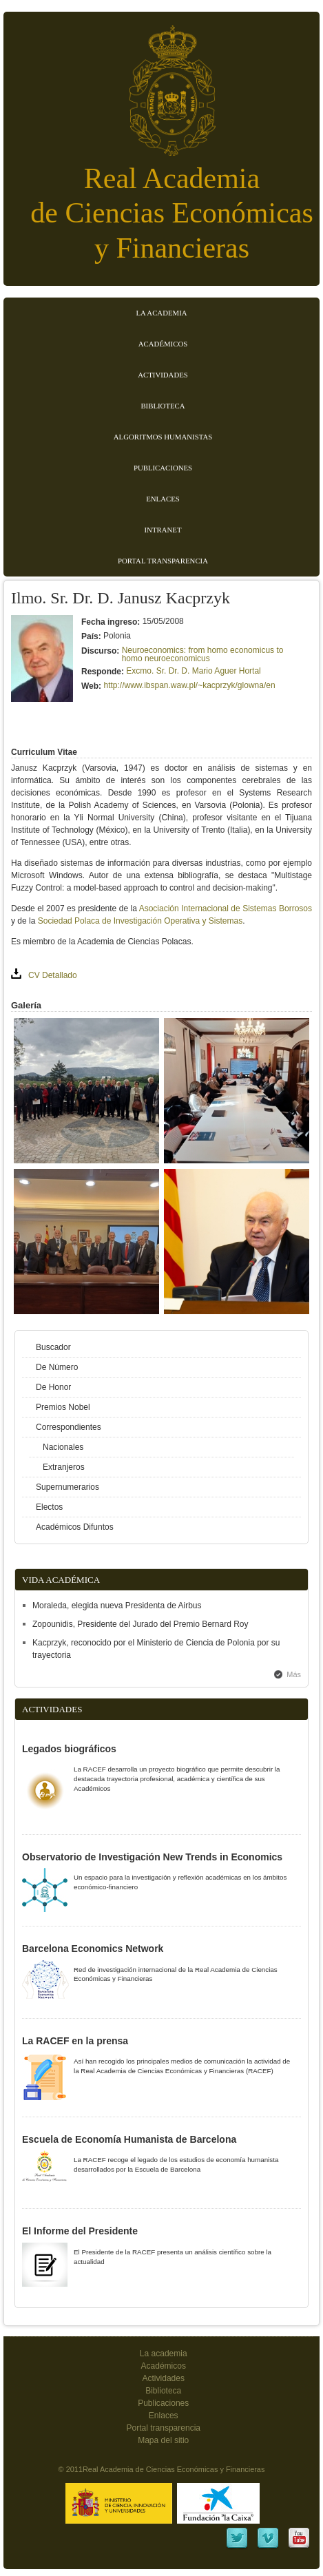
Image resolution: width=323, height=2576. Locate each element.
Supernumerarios (67, 1487)
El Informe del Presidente (80, 2230)
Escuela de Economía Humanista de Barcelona (129, 2139)
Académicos (162, 344)
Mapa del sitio (163, 2440)
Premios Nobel (63, 1407)
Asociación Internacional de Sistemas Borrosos (225, 908)
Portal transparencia (163, 561)
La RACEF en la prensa (75, 2040)
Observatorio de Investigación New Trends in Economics (152, 1856)
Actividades (163, 375)
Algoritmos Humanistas (163, 437)
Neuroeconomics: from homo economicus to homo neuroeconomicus (203, 654)
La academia (163, 2353)
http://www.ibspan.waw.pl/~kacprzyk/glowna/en (189, 685)
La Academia (161, 313)
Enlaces (163, 499)
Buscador (53, 1347)
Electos (49, 1507)
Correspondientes (68, 1427)
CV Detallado (52, 975)
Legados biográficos (69, 1748)
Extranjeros (64, 1467)
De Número (57, 1367)
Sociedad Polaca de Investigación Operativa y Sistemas (140, 921)
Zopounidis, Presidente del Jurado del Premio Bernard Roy (140, 1624)
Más (293, 1674)
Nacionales (63, 1447)
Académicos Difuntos (75, 1527)
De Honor (53, 1387)
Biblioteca (162, 406)
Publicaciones (163, 468)
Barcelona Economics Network (92, 1948)
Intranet (163, 530)
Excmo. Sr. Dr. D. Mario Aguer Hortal (193, 671)
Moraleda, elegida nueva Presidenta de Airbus (117, 1605)
